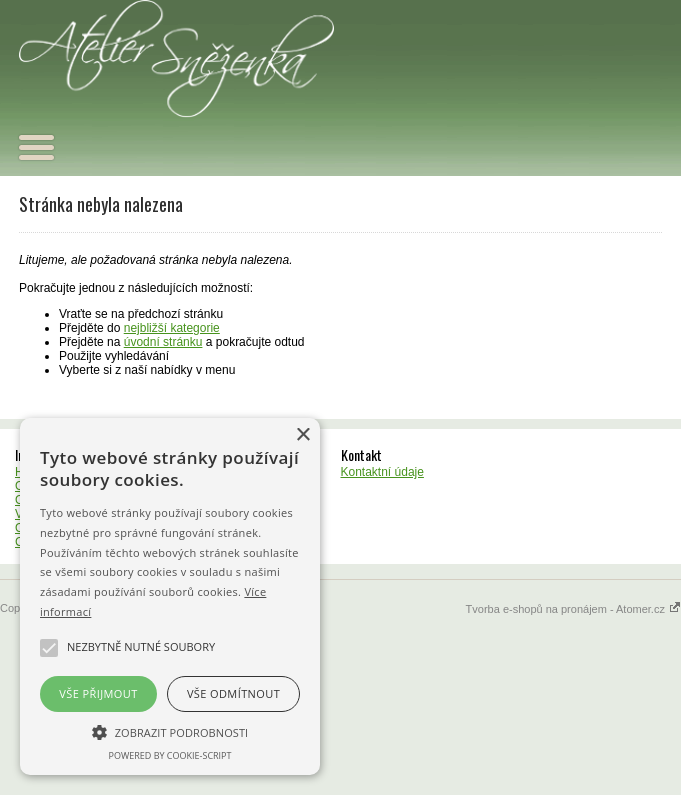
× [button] (302, 435)
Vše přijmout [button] (98, 693)
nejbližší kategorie (172, 328)
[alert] (170, 596)
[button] (170, 731)
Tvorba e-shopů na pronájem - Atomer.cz (573, 609)
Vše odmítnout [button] (233, 693)
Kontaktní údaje (382, 472)
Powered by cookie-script (170, 755)
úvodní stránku (163, 342)
